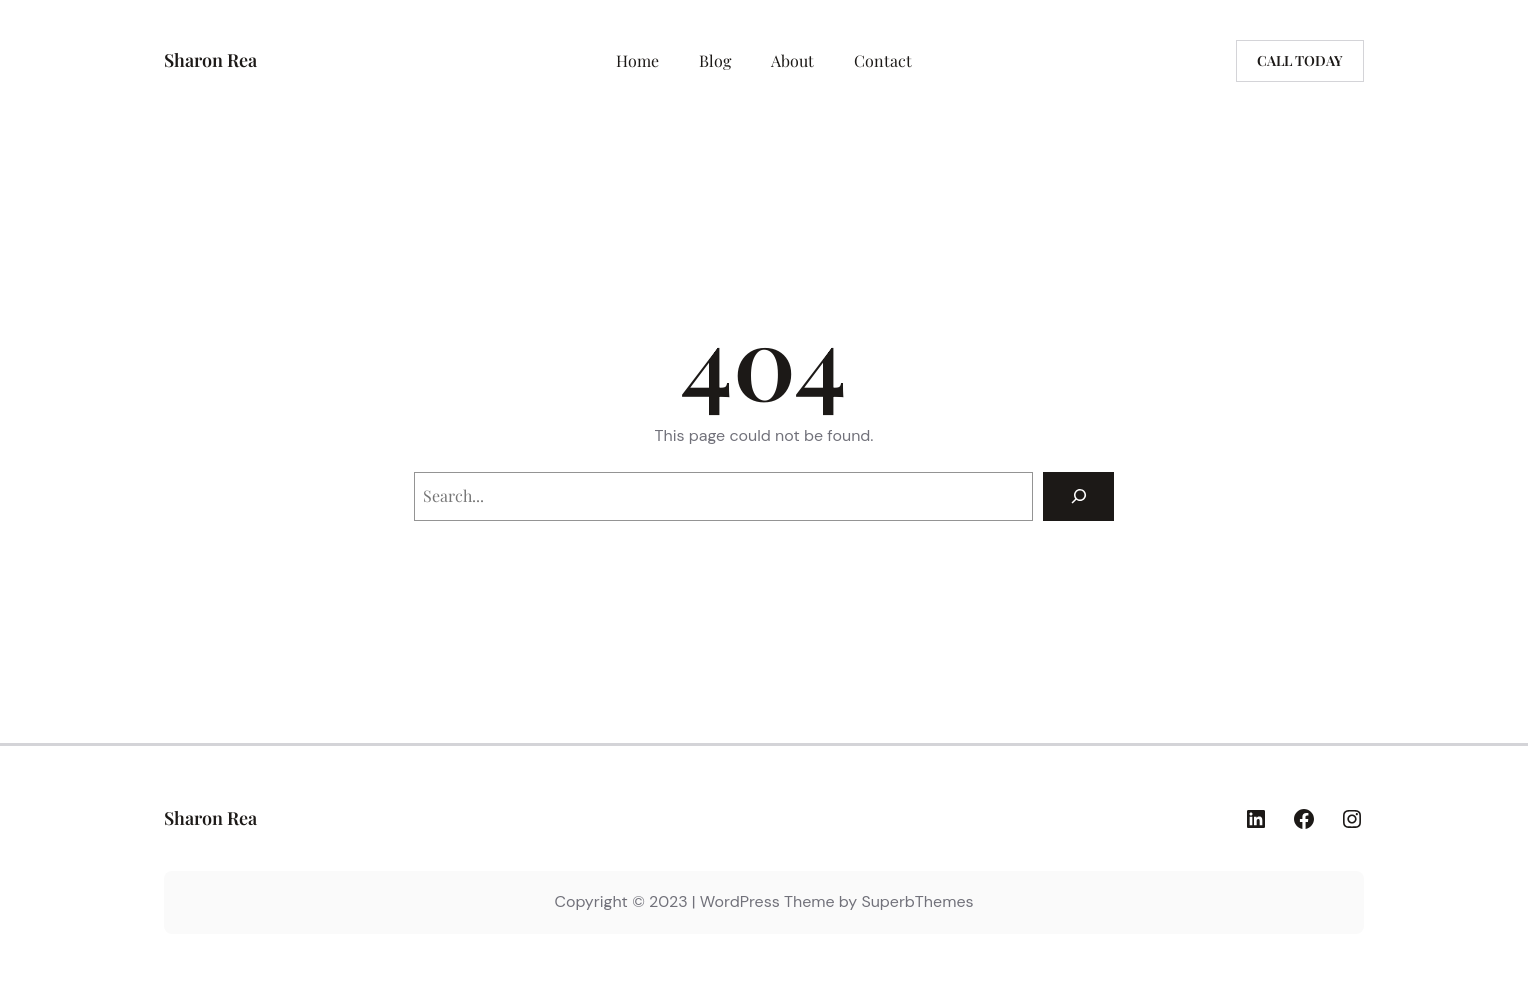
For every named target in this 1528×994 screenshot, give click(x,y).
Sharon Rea (210, 60)
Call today (1300, 60)
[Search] (1078, 496)
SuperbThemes (917, 901)
